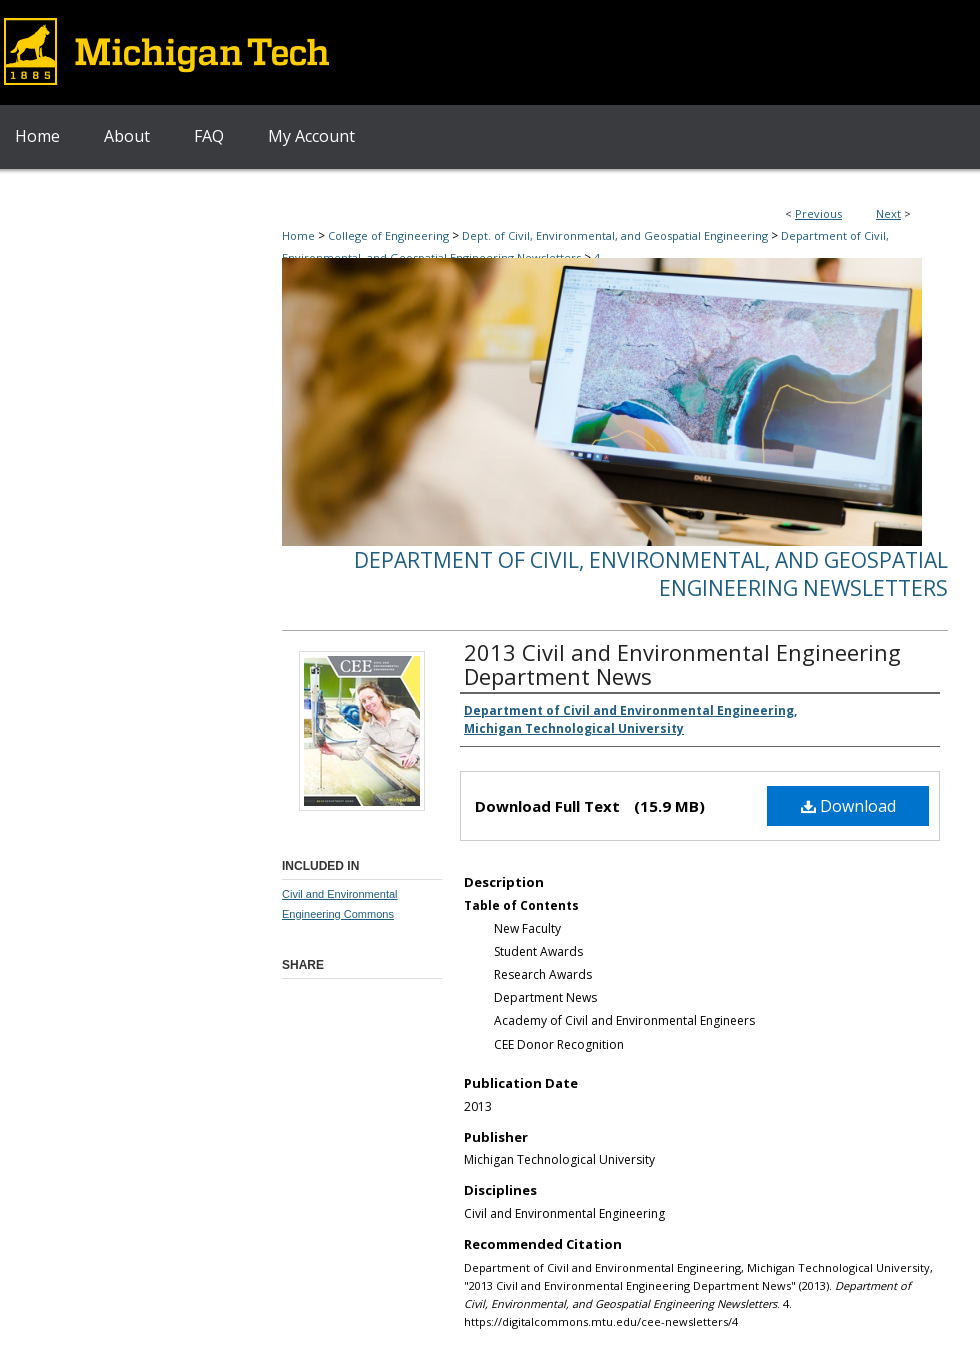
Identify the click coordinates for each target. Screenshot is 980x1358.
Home (298, 235)
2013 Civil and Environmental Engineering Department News (682, 664)
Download (848, 806)
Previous (818, 213)
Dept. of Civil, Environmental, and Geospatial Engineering (615, 235)
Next (888, 213)
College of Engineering (388, 235)
